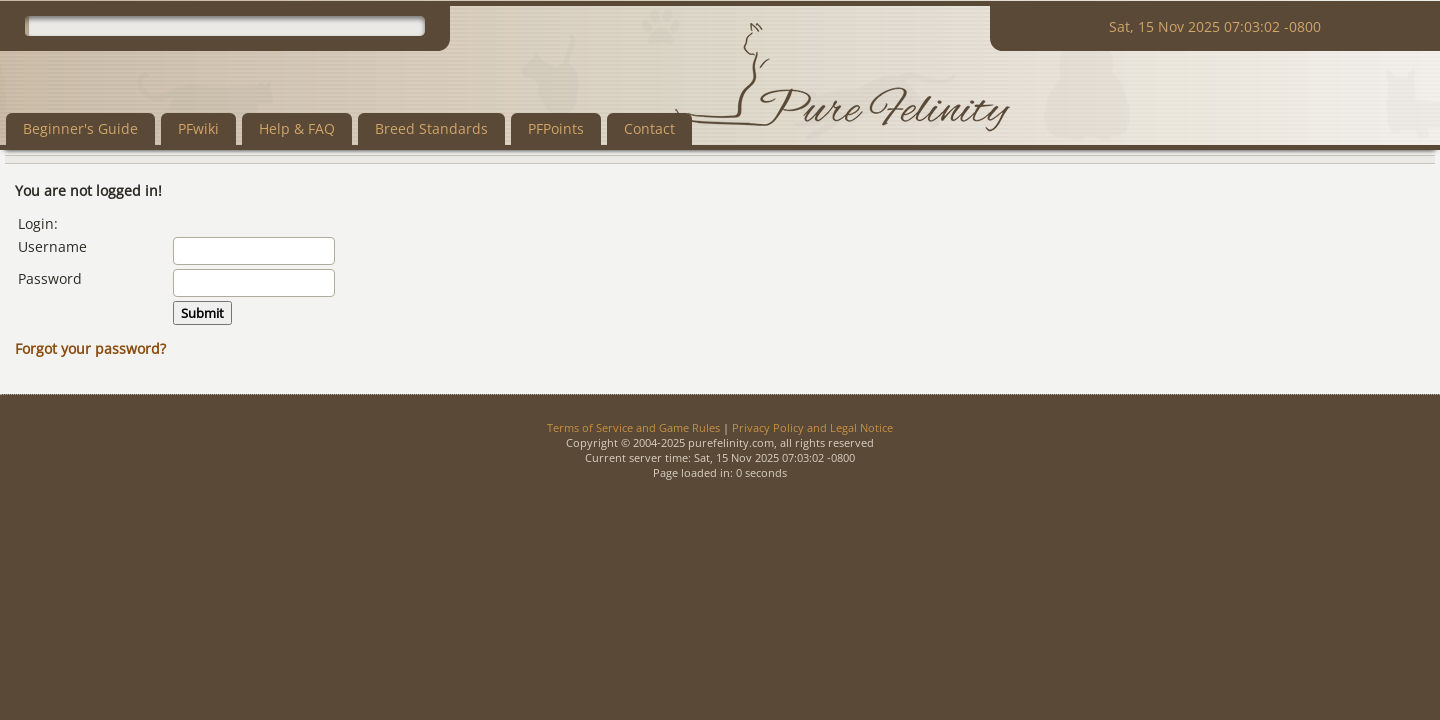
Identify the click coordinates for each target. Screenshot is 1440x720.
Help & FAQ (297, 128)
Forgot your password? (90, 348)
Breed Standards (431, 128)
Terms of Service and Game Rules (633, 427)
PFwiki (198, 128)
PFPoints (556, 128)
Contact (649, 128)
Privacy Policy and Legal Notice (812, 427)
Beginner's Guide (80, 128)
